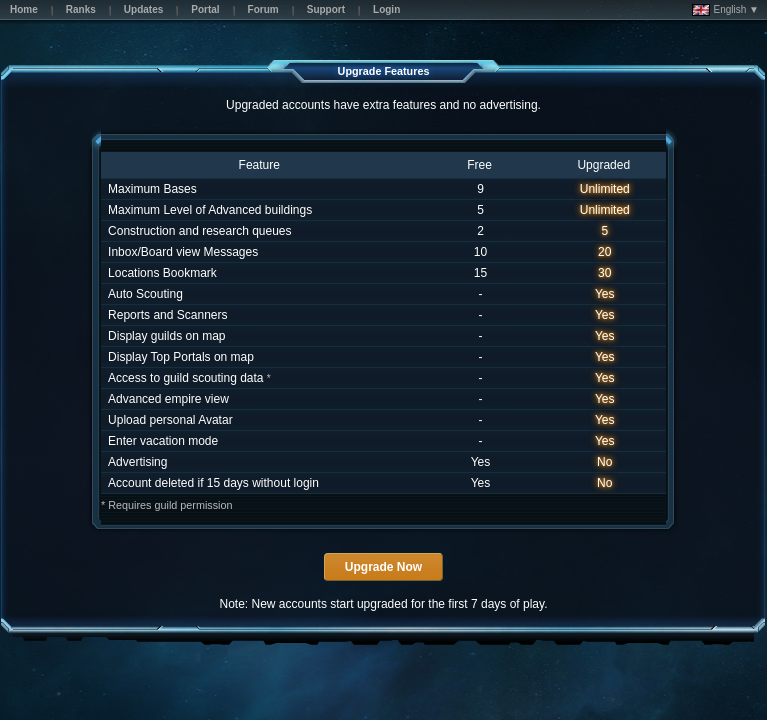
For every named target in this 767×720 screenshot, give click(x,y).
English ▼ (725, 10)
